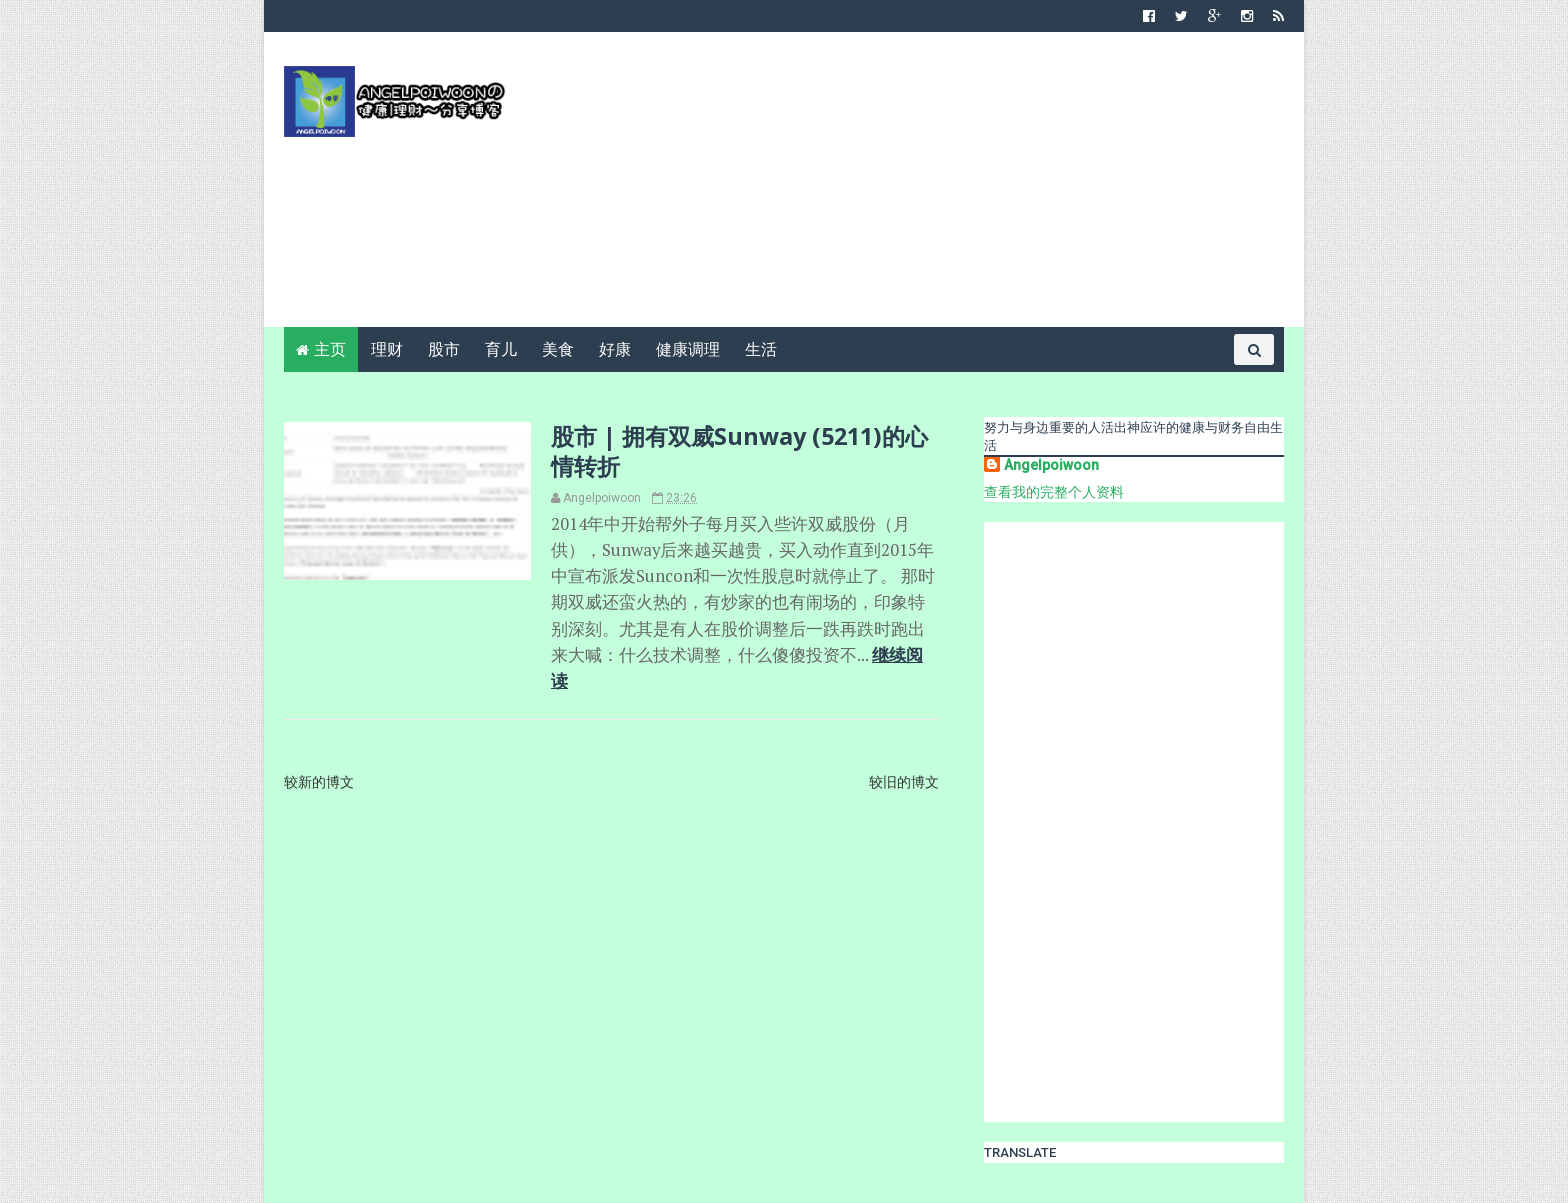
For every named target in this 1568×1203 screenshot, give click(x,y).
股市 (444, 349)
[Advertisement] (919, 187)
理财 (387, 349)
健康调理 (688, 349)
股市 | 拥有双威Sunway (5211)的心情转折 (739, 451)
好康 (615, 349)
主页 (330, 349)
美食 (558, 349)
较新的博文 (319, 782)
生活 (761, 349)
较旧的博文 (904, 782)
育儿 (501, 349)
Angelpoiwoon (1051, 465)
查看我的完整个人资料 (1054, 492)
